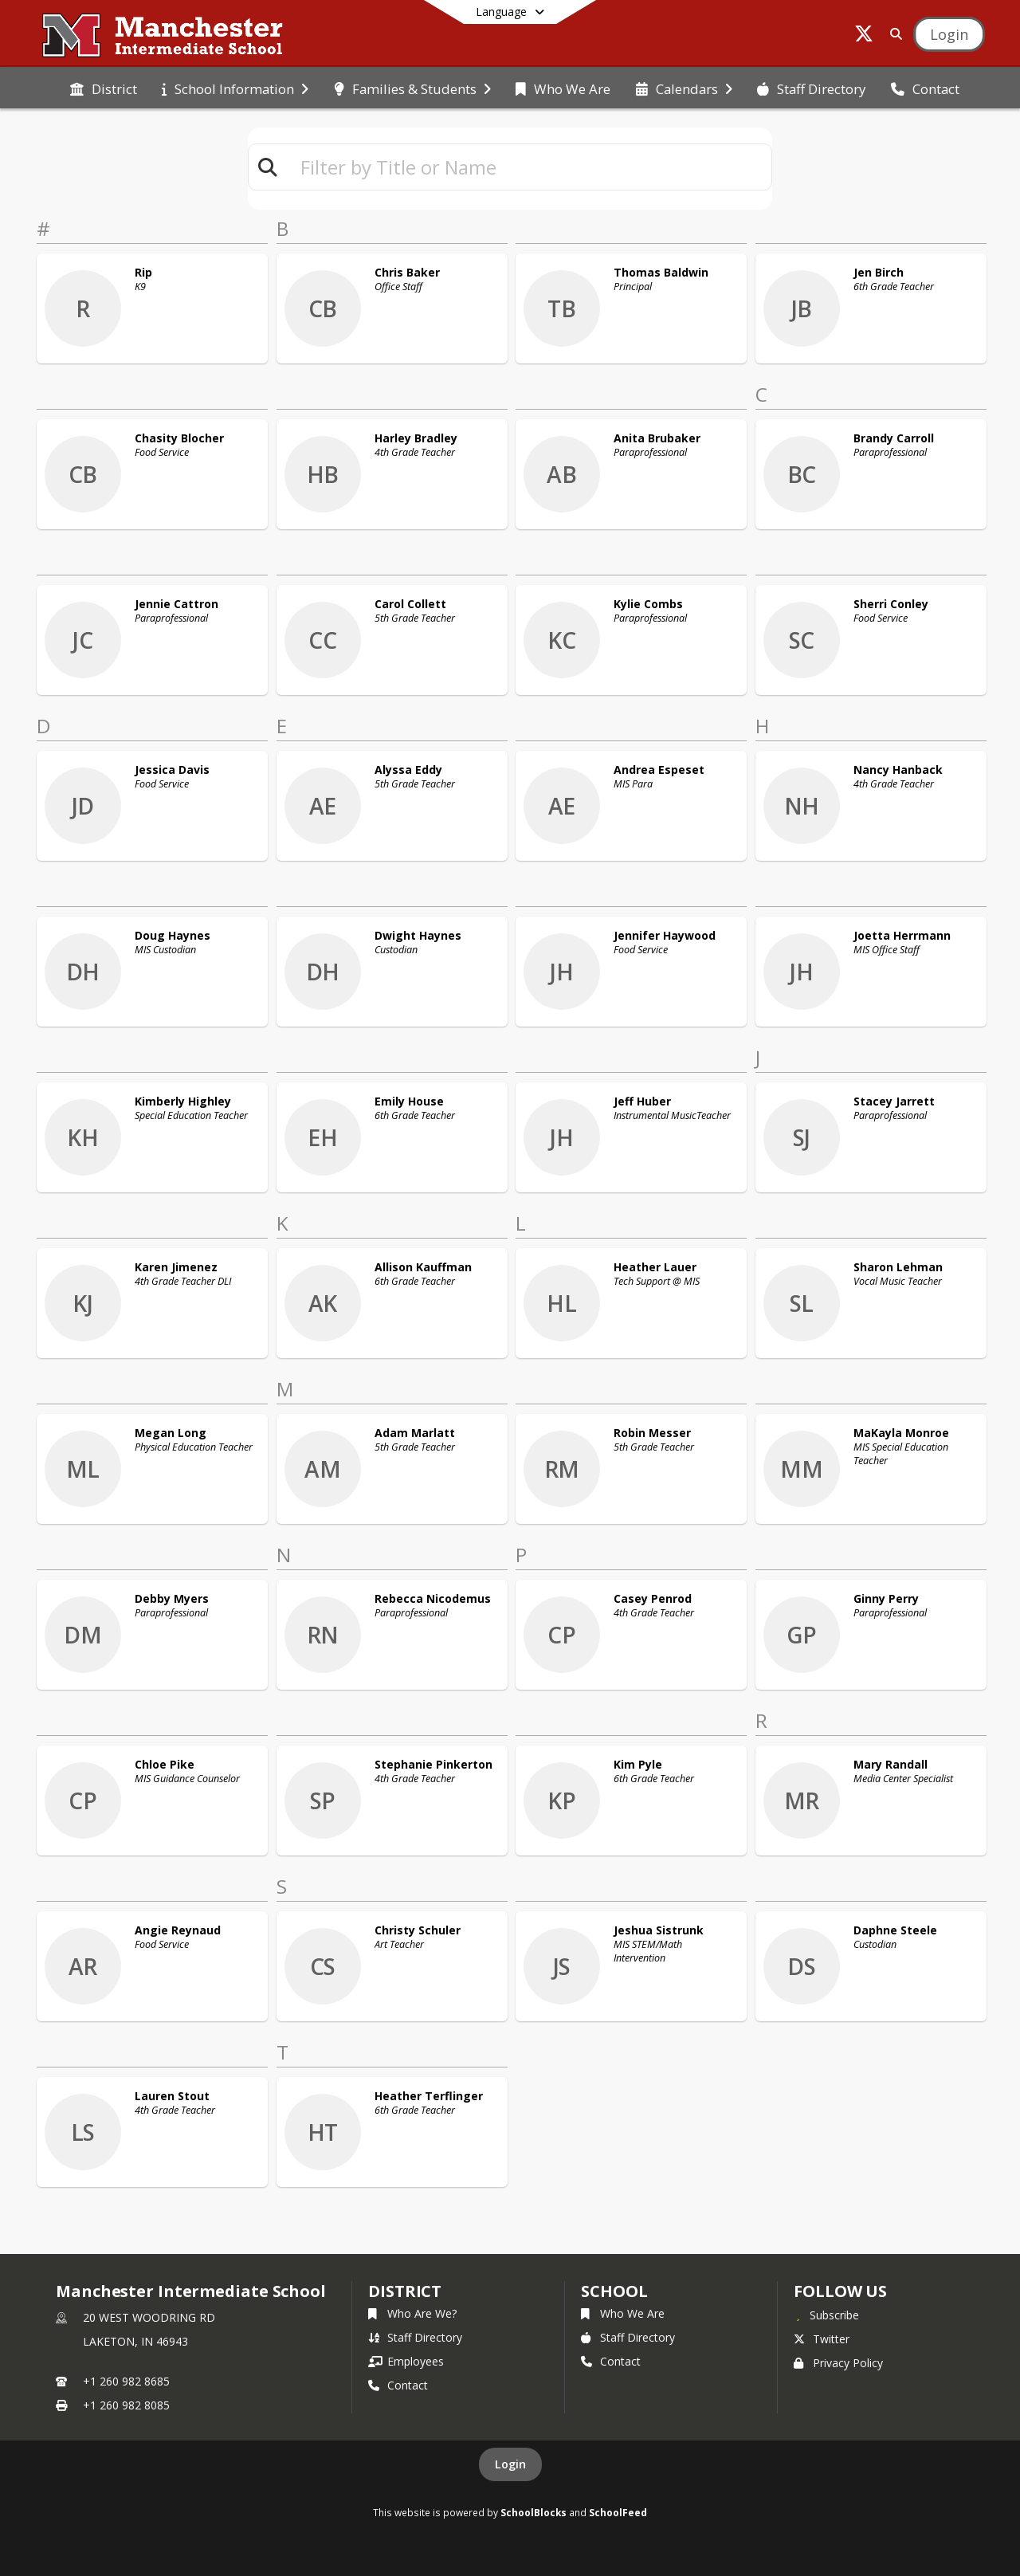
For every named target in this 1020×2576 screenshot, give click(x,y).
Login (510, 2464)
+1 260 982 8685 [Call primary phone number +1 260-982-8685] (126, 2381)
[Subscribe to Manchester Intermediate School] (826, 2314)
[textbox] (529, 167)
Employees (406, 2361)
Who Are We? (412, 2313)
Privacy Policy (838, 2362)
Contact (398, 2385)
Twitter (821, 2338)
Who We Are (623, 2313)
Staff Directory (415, 2337)
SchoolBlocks (533, 2512)
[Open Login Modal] (949, 34)
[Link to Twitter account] (864, 36)
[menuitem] (103, 87)
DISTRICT (404, 2291)
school (614, 2291)
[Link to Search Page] (893, 33)
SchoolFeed (618, 2512)
